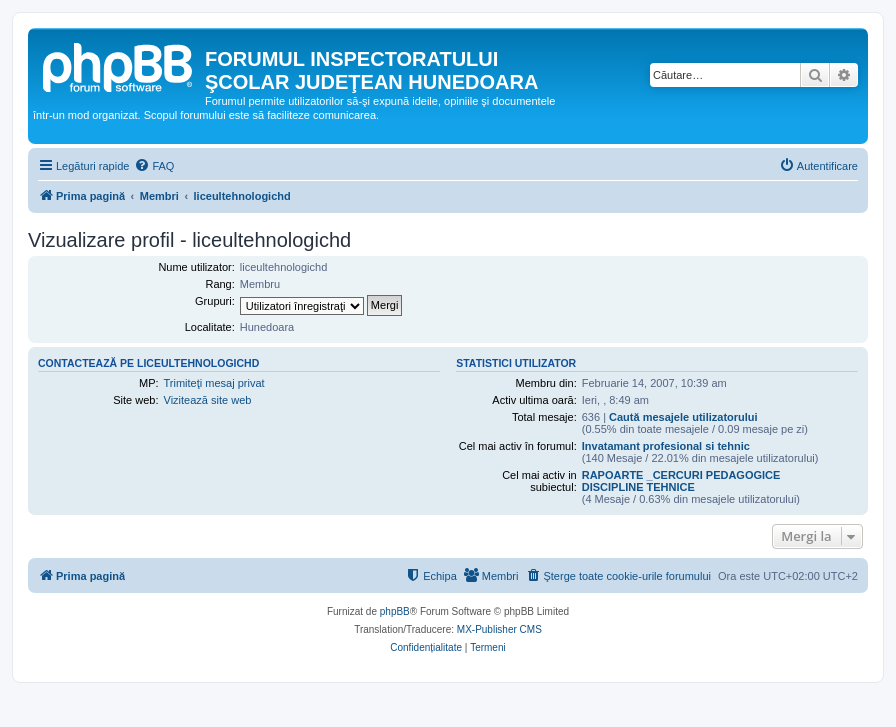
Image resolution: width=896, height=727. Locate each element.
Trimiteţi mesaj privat (214, 383)
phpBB (395, 611)
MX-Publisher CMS (499, 629)
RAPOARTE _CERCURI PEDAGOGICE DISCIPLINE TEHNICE (681, 481)
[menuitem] (154, 166)
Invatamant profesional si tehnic (666, 446)
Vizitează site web (208, 400)
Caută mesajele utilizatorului (683, 417)
